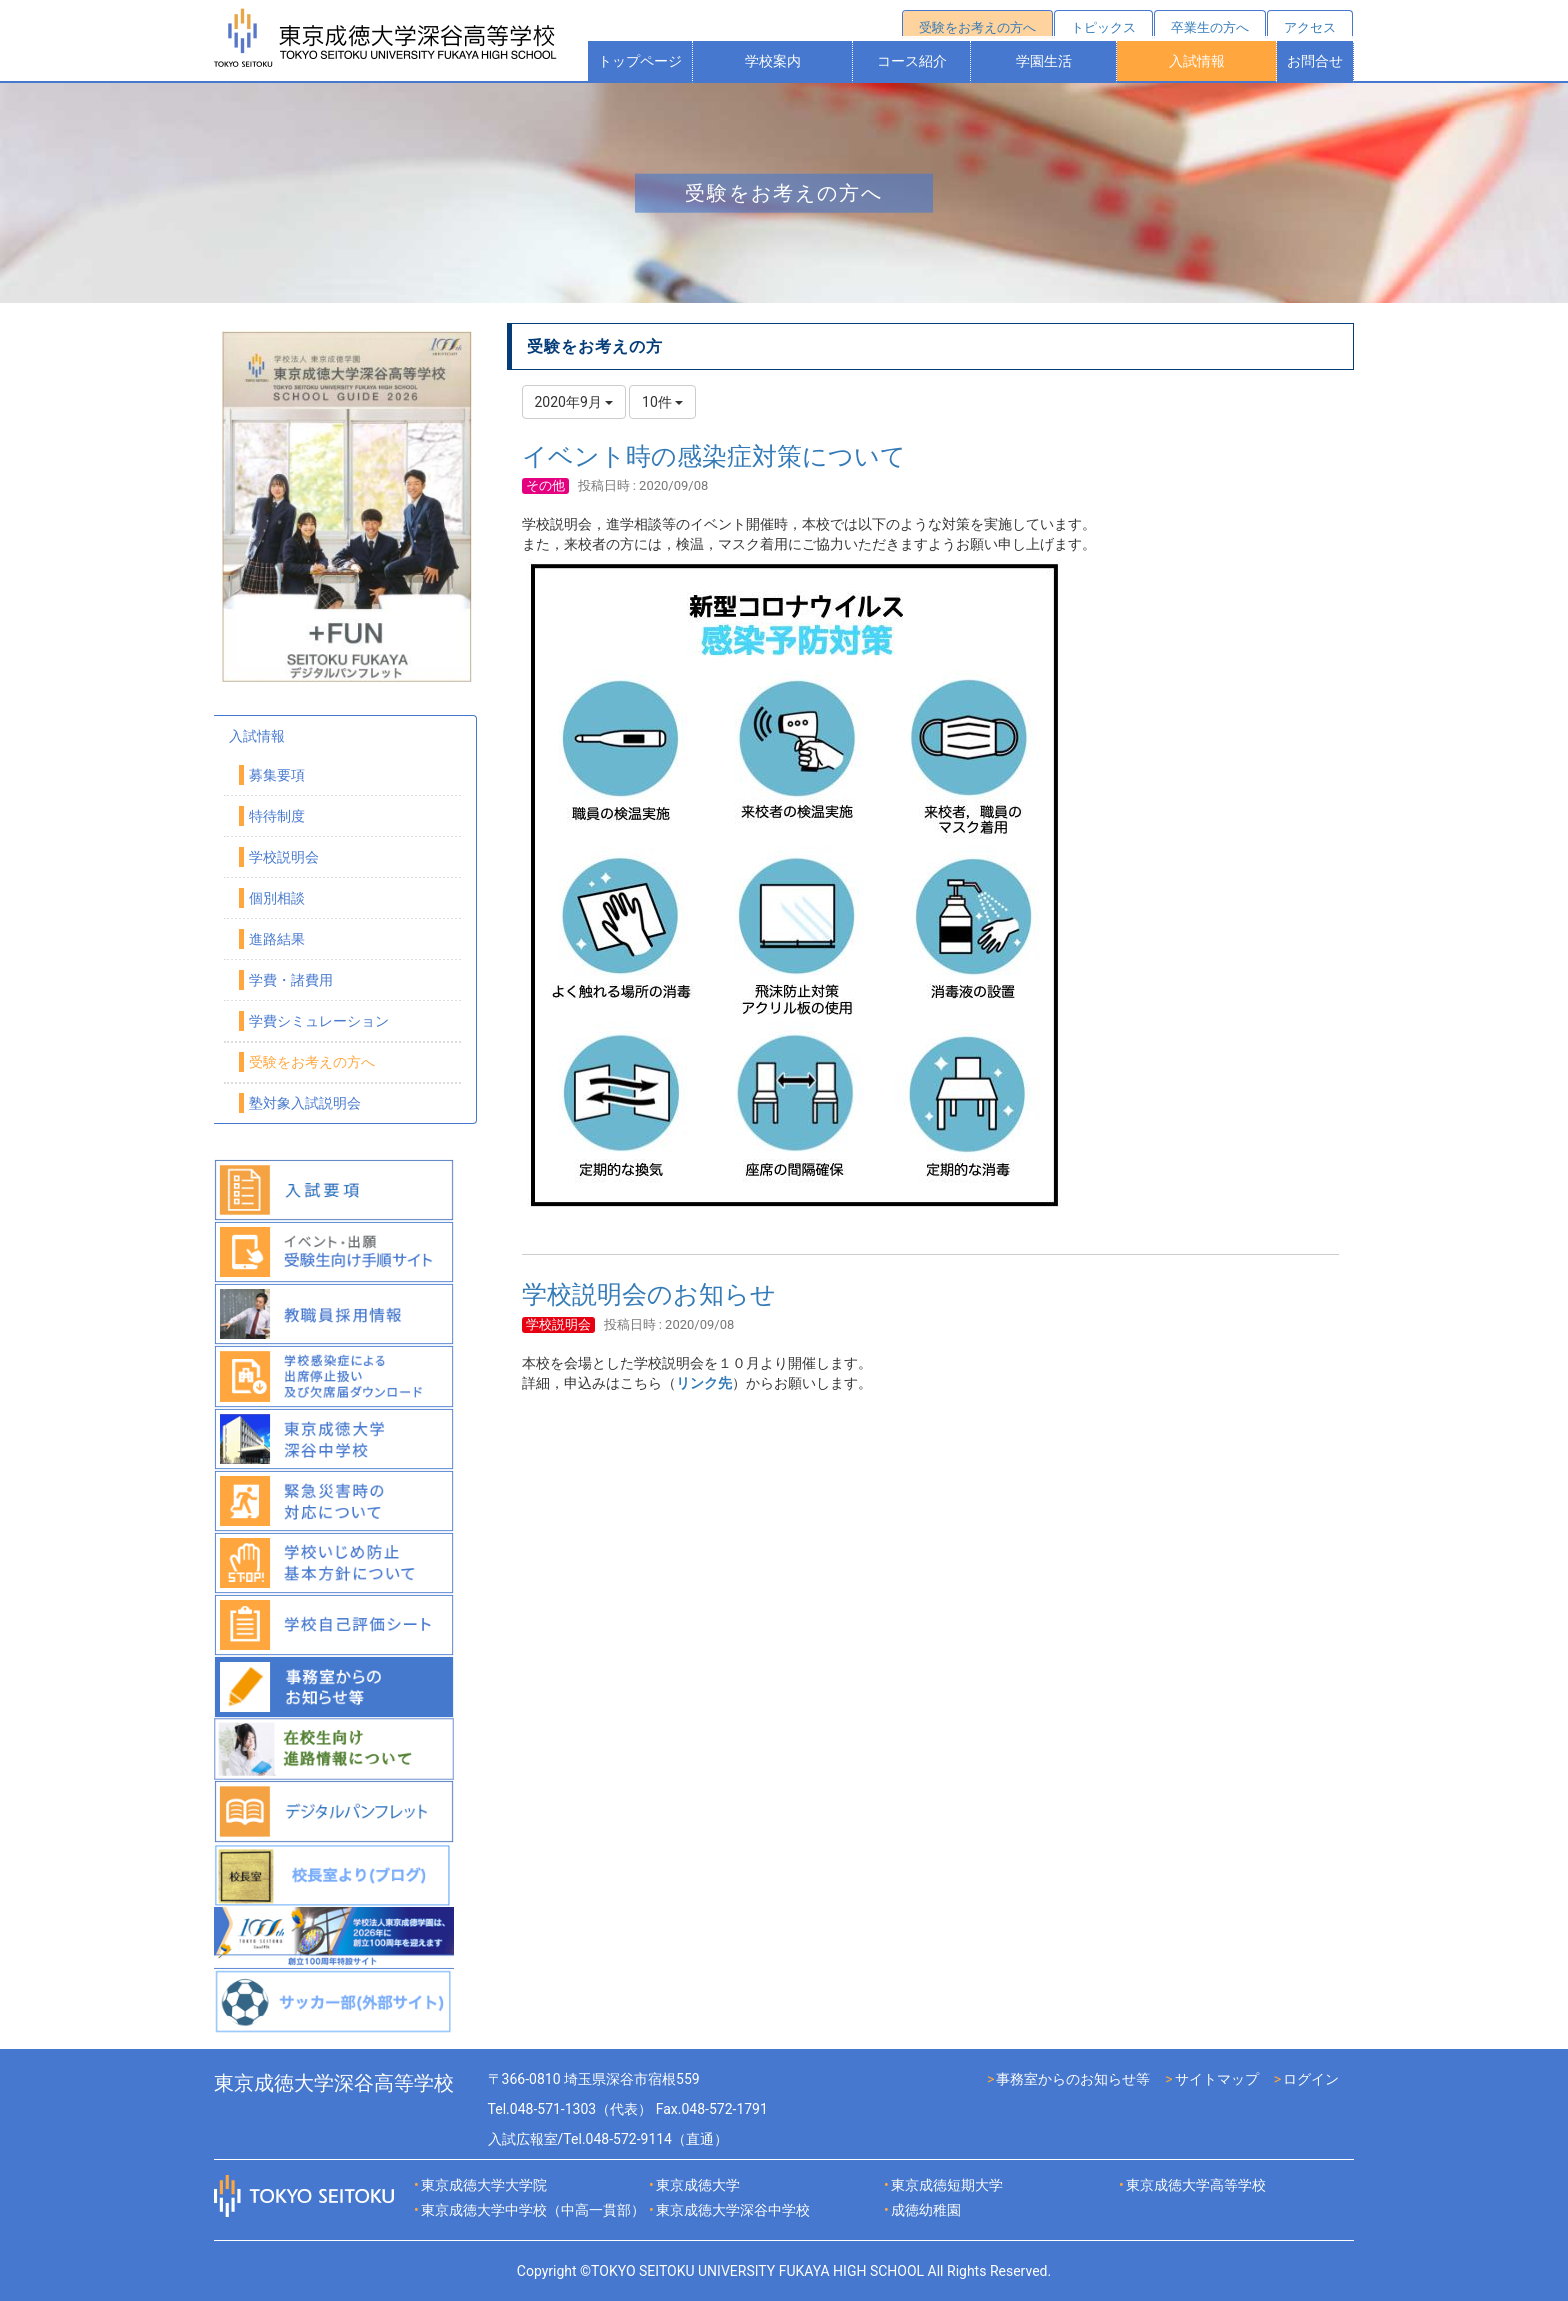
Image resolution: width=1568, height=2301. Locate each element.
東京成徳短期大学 (947, 2185)
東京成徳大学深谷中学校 (733, 2210)
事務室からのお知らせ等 (1073, 2079)
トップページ (640, 61)
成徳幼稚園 (926, 2210)
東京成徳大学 (698, 2185)
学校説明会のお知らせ (649, 1294)
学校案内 (773, 61)
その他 (545, 485)
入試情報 (1197, 61)
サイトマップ (1217, 2079)
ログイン (1311, 2079)
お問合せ (1315, 61)
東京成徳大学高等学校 (1196, 2185)
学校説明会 (558, 1324)
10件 (662, 402)
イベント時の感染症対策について (714, 456)
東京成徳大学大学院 (484, 2185)
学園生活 (1044, 61)
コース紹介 (912, 61)
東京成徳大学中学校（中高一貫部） (533, 2210)
